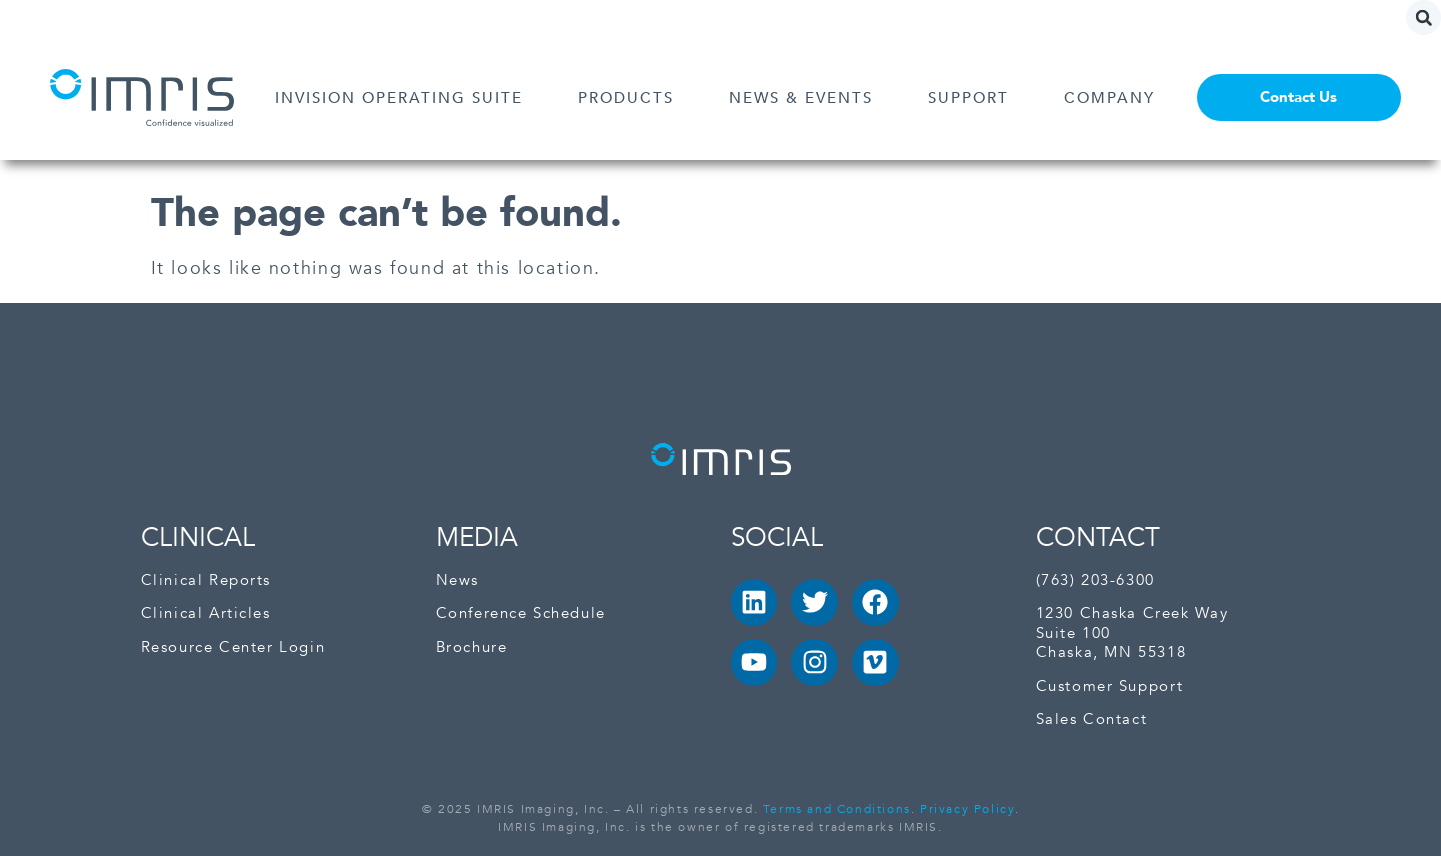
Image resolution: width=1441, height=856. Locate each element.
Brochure (472, 647)
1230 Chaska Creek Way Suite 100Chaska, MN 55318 (1132, 633)
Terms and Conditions (837, 809)
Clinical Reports (206, 580)
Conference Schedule (521, 613)
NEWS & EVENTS (806, 98)
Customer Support (1110, 686)
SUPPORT (973, 98)
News (457, 580)
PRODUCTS (631, 98)
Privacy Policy (967, 809)
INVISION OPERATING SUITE (404, 98)
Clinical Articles (206, 613)
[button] (1423, 17)
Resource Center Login (233, 647)
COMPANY (1114, 98)
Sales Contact (1092, 719)
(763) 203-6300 (1095, 580)
